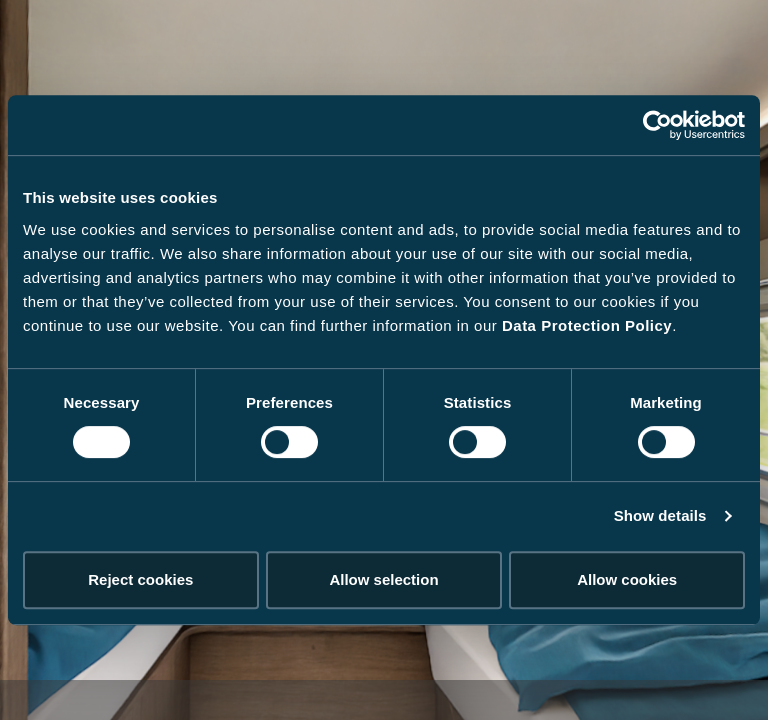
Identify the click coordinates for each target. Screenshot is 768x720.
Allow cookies (627, 579)
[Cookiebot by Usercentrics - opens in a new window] (657, 125)
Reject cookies (140, 579)
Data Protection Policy (587, 325)
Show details (660, 515)
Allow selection (383, 579)
